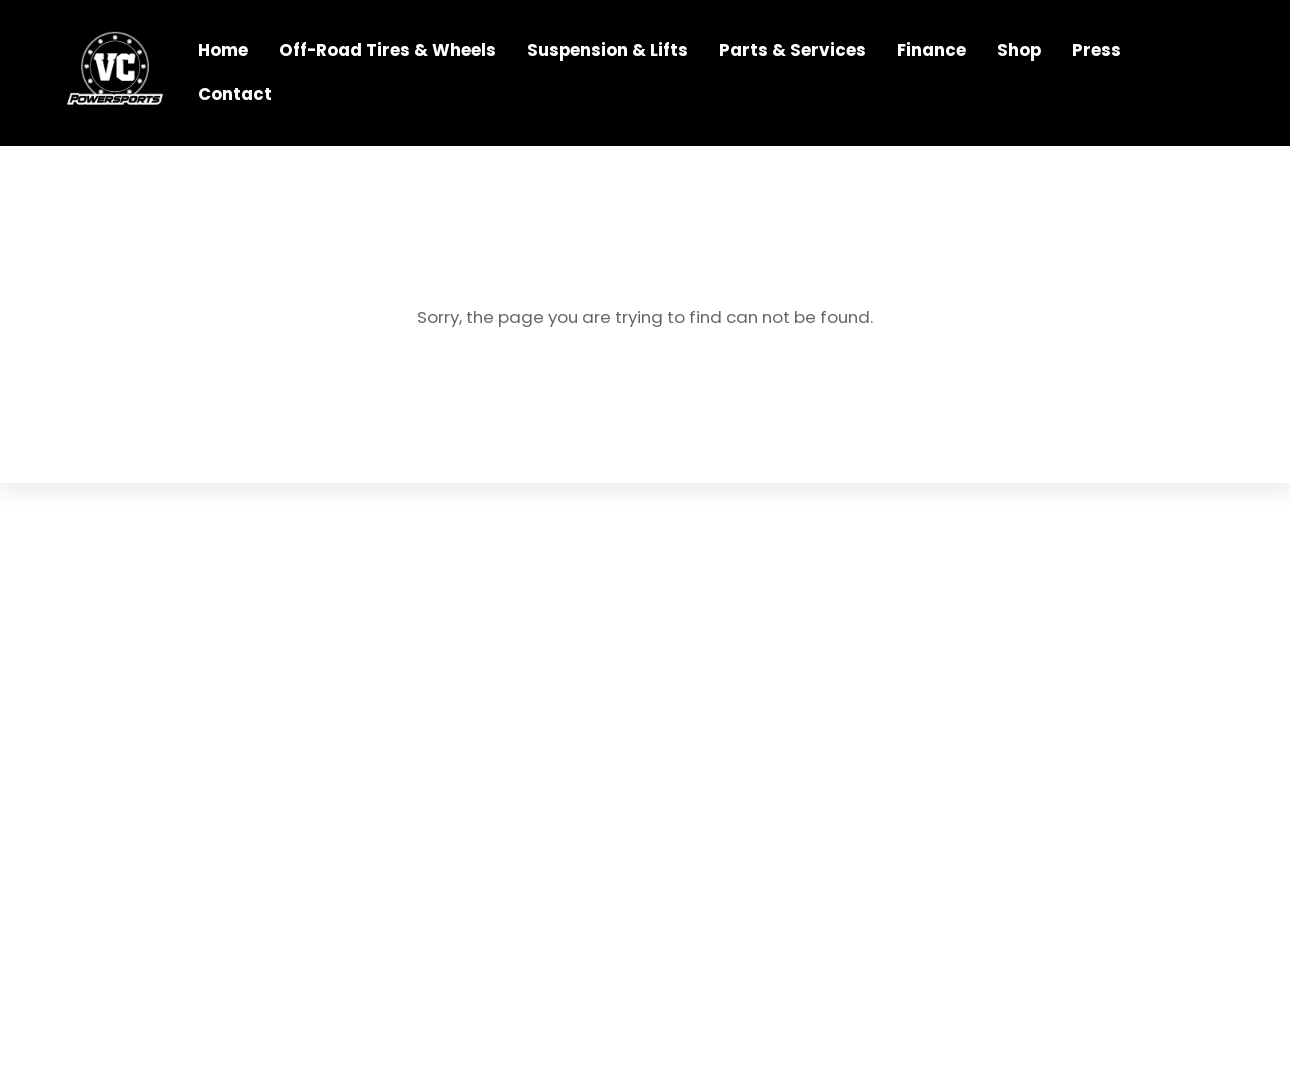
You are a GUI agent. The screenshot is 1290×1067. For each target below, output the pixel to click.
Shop (1019, 50)
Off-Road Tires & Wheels (387, 50)
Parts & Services (792, 50)
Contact (235, 94)
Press (1096, 50)
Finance (931, 50)
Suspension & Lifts (607, 50)
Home (223, 50)
